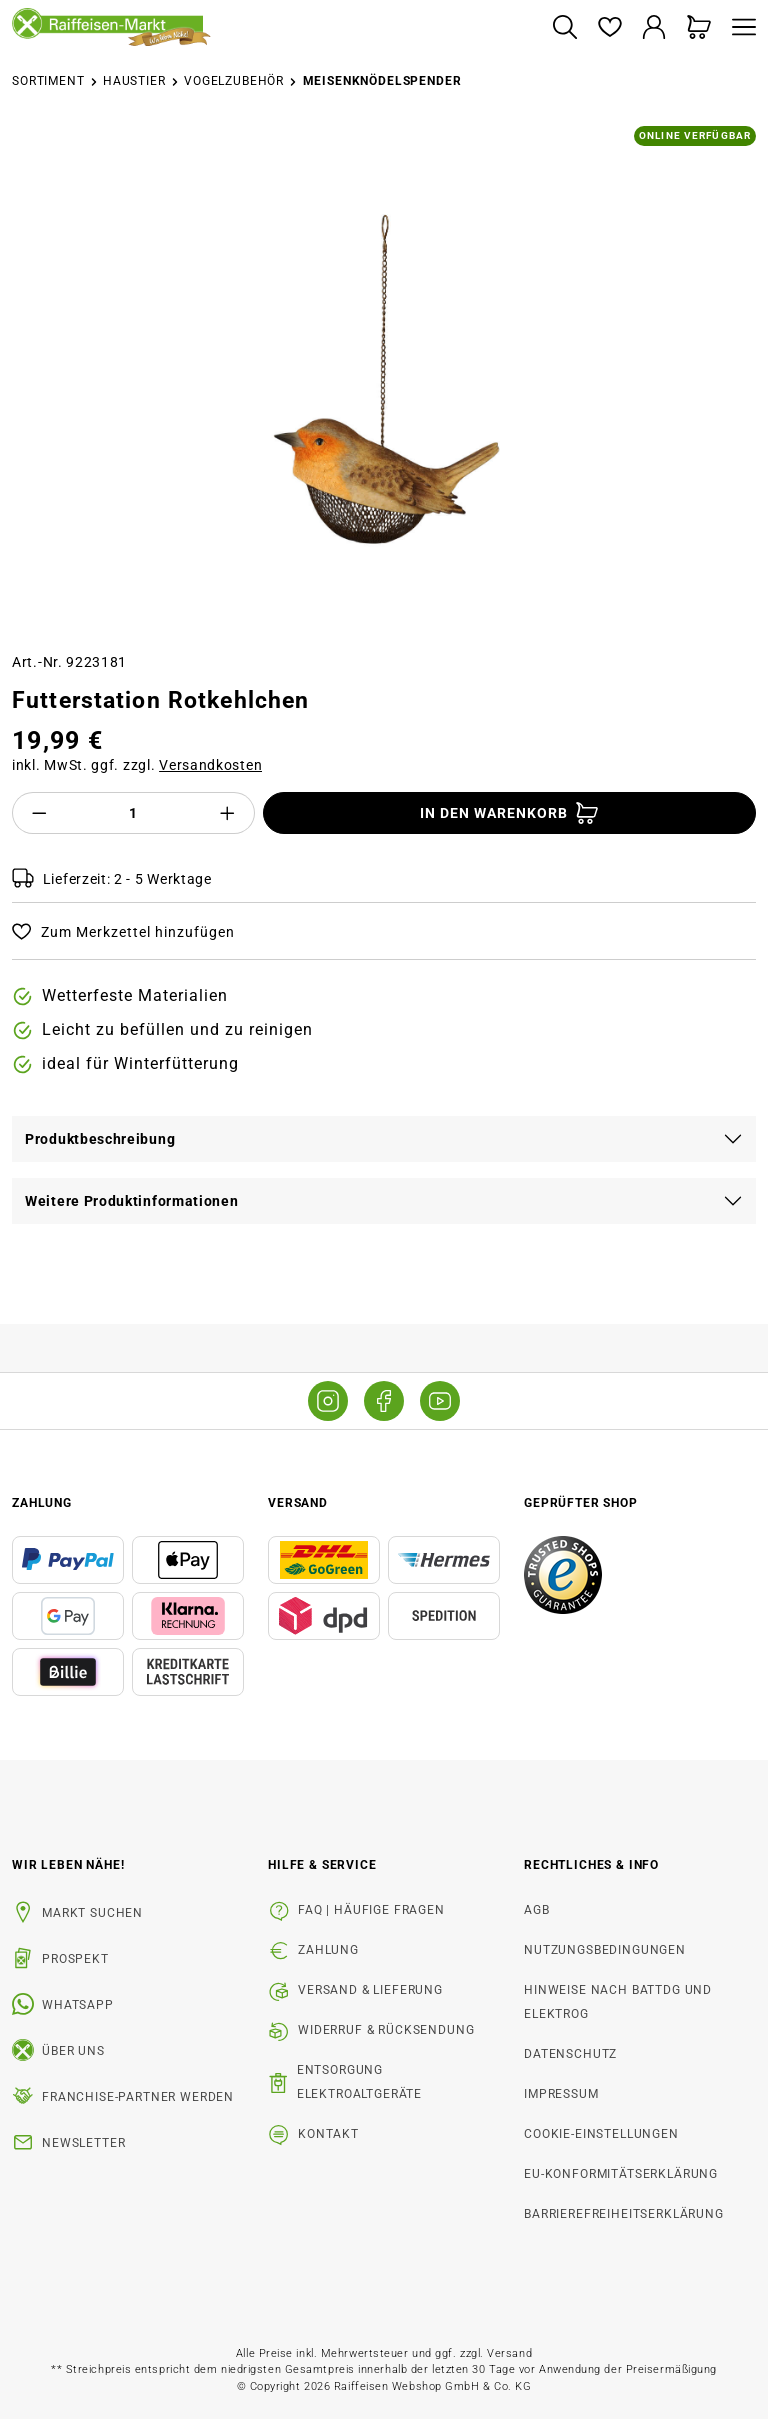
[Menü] (739, 28)
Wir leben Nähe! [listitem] (68, 1865)
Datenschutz (570, 2054)
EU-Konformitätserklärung (621, 2174)
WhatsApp (78, 2005)
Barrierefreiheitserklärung (624, 2214)
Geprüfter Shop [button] (581, 1503)
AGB (537, 1910)
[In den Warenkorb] (509, 813)
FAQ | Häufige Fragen (371, 1910)
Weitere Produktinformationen (132, 1201)
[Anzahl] (134, 813)
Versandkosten (210, 765)
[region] (384, 381)
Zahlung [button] (42, 1503)
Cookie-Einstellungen (601, 2134)
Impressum (561, 2094)
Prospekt (75, 1959)
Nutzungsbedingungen (605, 1950)
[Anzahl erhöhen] (228, 813)
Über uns (73, 2051)
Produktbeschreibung (100, 1139)
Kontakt (328, 2134)
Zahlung (328, 1950)
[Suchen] (564, 28)
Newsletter (83, 2143)
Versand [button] (298, 1503)
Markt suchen (92, 1913)
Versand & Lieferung (370, 1990)
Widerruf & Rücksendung (386, 2030)
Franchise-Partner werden (138, 2097)
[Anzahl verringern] (39, 813)
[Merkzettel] (609, 28)
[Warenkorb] (699, 28)
